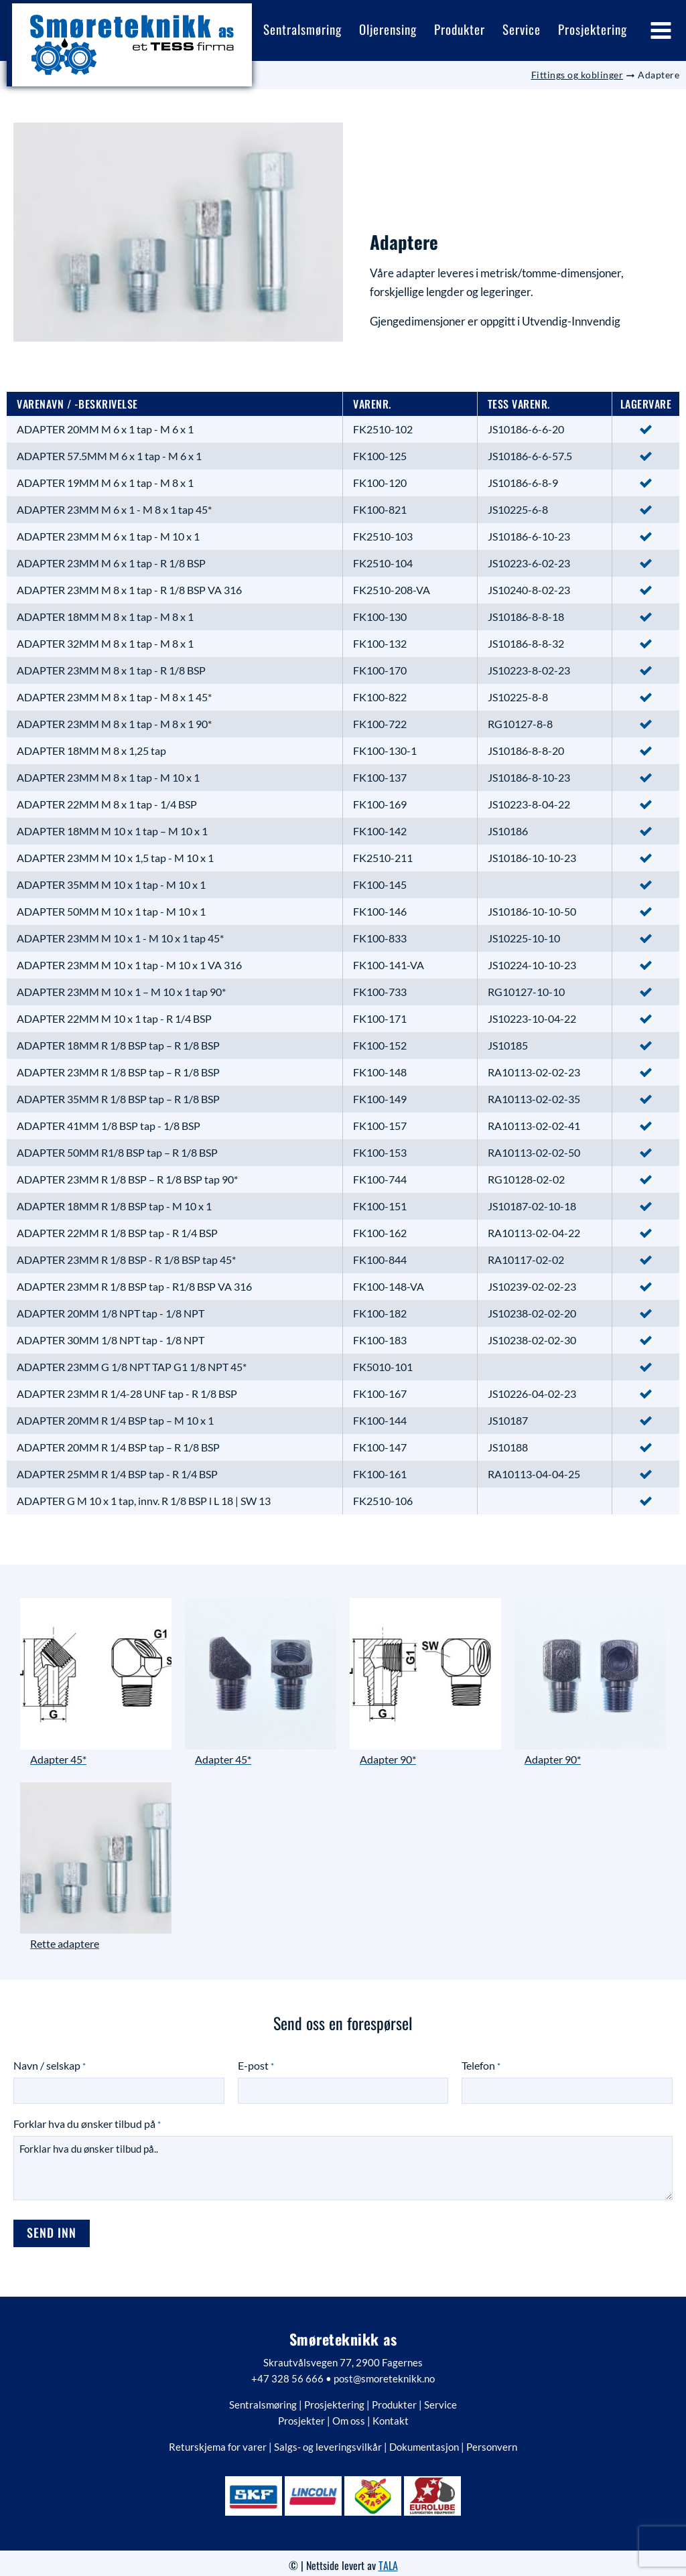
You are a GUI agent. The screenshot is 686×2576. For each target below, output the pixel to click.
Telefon (481, 2061)
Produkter (394, 2398)
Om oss (348, 2414)
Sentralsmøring (263, 2398)
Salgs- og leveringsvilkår (328, 2440)
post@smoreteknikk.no (384, 2372)
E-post (256, 2061)
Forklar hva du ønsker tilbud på (87, 2120)
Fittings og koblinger (577, 70)
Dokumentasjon (424, 2440)
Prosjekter (301, 2414)
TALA (388, 2559)
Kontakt (390, 2414)
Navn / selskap (49, 2061)
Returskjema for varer (218, 2440)
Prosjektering (334, 2398)
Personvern (491, 2440)
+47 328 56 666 (287, 2372)
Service (440, 2398)
